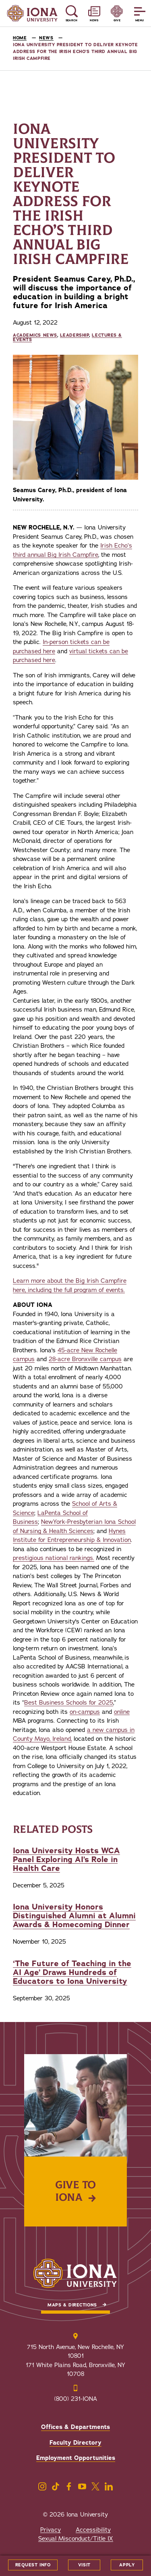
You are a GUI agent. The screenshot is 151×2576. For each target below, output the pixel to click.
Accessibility (93, 2530)
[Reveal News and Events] (94, 13)
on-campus (85, 1712)
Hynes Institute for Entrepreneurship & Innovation (72, 1535)
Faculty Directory (75, 2443)
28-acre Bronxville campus (85, 1359)
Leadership (74, 335)
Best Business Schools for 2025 (68, 1703)
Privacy (50, 2530)
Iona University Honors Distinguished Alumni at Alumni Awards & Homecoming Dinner (74, 1915)
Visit (84, 2565)
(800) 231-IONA (75, 2399)
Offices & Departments (75, 2427)
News (46, 38)
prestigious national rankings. (53, 1558)
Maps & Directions (72, 2305)
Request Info (33, 2565)
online (122, 1712)
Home (20, 38)
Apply (126, 2565)
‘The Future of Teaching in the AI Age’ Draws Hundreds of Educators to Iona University (72, 1972)
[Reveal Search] (71, 13)
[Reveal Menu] (139, 13)
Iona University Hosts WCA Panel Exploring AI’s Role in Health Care (66, 1859)
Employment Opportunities (75, 2458)
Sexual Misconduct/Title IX (75, 2539)
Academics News (35, 335)
